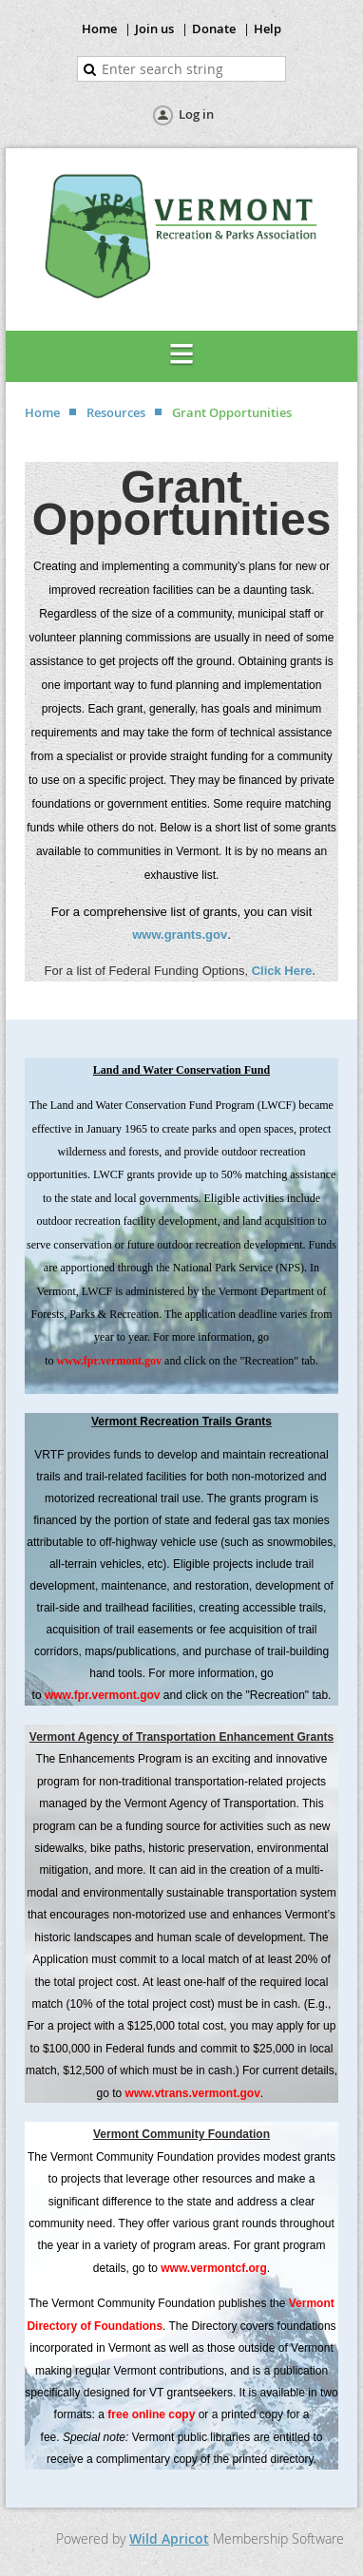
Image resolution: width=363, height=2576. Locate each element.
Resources (115, 412)
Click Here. (285, 971)
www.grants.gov (179, 934)
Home (99, 28)
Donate (214, 28)
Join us (154, 28)
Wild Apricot (169, 2538)
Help (267, 28)
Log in (196, 114)
